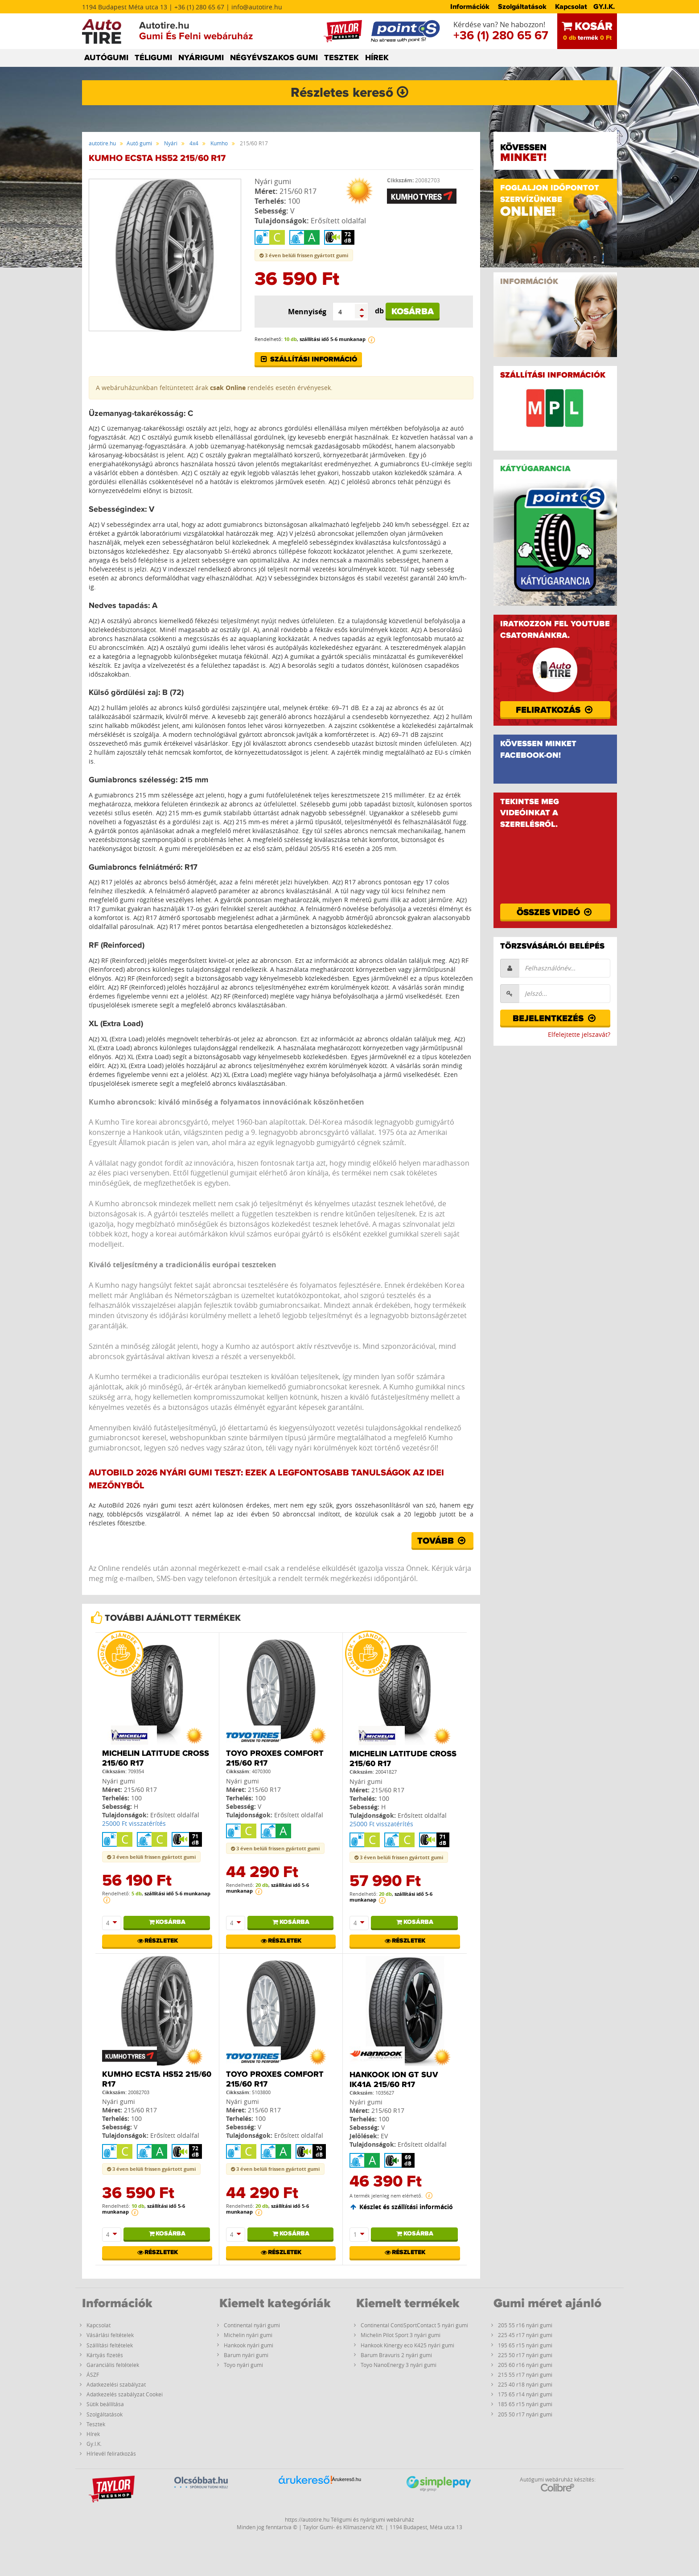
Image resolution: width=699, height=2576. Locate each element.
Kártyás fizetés (104, 2354)
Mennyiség (307, 311)
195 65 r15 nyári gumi (525, 2345)
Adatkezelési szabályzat (116, 2384)
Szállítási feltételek (109, 2345)
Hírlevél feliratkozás (111, 2453)
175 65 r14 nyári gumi (525, 2394)
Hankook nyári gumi (248, 2345)
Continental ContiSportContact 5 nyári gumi (414, 2325)
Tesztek (95, 2424)
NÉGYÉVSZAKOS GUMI (274, 58)
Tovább (442, 1541)
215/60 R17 (298, 191)
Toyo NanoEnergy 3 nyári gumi (398, 2364)
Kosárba (412, 311)
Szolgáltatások (522, 6)
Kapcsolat (571, 6)
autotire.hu (102, 143)
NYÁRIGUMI (201, 58)
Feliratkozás (555, 710)
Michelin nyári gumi (248, 2334)
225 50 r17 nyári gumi (525, 2354)
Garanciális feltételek (112, 2364)
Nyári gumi (273, 181)
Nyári (170, 143)
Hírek (93, 2433)
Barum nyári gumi (246, 2354)
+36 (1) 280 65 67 (500, 35)
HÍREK (377, 58)
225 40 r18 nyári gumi (525, 2384)
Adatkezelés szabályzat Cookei (124, 2394)
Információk (469, 6)
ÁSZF (92, 2374)
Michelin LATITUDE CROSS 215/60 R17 (155, 1758)
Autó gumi (139, 143)
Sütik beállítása (105, 2404)
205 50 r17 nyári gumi (525, 2414)
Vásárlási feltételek (110, 2334)
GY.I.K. (604, 6)
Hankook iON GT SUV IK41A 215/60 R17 (394, 2080)
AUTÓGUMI (106, 58)
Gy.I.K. (94, 2443)
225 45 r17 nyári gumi (525, 2334)
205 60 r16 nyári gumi (525, 2364)
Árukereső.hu (346, 2479)
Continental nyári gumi (252, 2325)
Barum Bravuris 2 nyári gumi (396, 2354)
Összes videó (555, 912)
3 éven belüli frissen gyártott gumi (303, 255)
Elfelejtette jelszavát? (579, 1034)
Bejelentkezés (555, 1018)
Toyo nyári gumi (243, 2364)
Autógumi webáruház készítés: (558, 2484)
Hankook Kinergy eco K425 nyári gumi (407, 2345)
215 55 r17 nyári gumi (525, 2374)
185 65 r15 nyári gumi (525, 2404)
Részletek (157, 1941)
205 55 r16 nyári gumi (525, 2325)
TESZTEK (341, 58)
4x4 (193, 143)
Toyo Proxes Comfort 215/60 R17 (275, 1758)
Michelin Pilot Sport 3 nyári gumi (400, 2334)
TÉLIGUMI (153, 58)
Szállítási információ (308, 359)
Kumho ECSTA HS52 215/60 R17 (156, 2079)
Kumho (219, 143)
